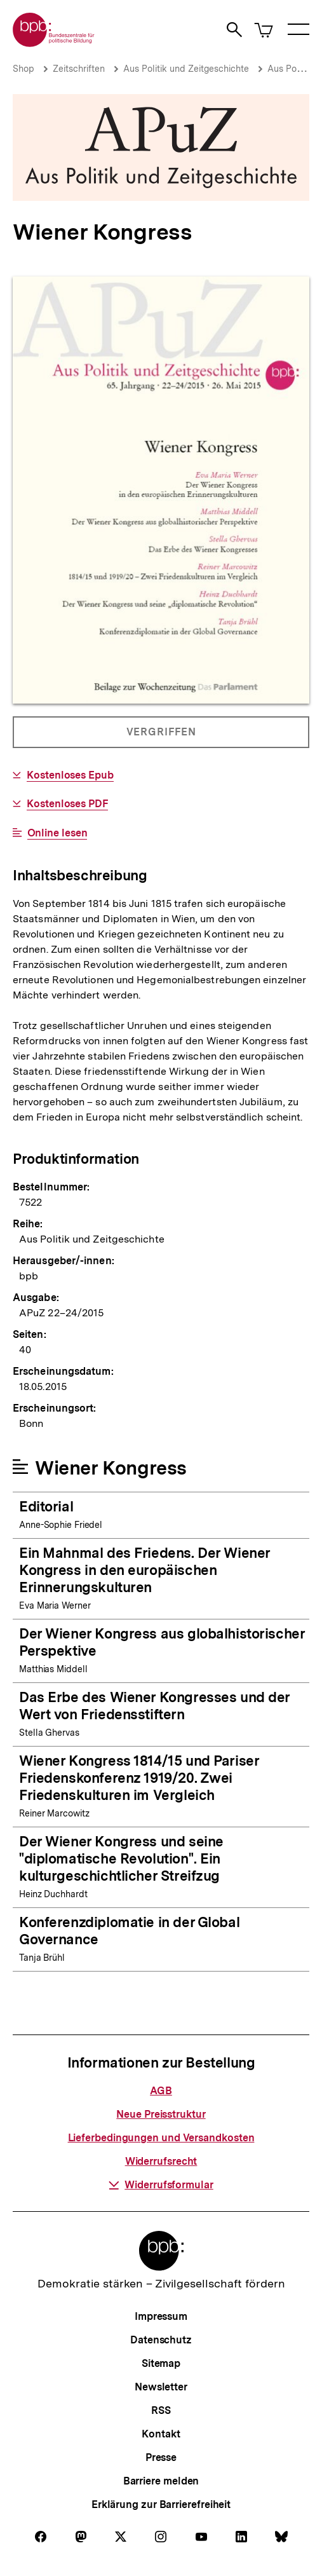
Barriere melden (161, 2481)
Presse (161, 2457)
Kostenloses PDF (67, 804)
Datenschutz (161, 2340)
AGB (161, 2091)
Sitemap (161, 2363)
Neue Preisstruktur (160, 2114)
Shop (23, 69)
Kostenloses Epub (70, 775)
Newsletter (161, 2387)
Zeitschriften (79, 69)
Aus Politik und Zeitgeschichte (186, 69)
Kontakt (161, 2434)
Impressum (161, 2316)
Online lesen (57, 833)
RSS (161, 2410)
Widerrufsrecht (161, 2161)
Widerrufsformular (161, 2185)
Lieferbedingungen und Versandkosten (161, 2138)
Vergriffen (162, 736)
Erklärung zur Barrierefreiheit (161, 2504)
